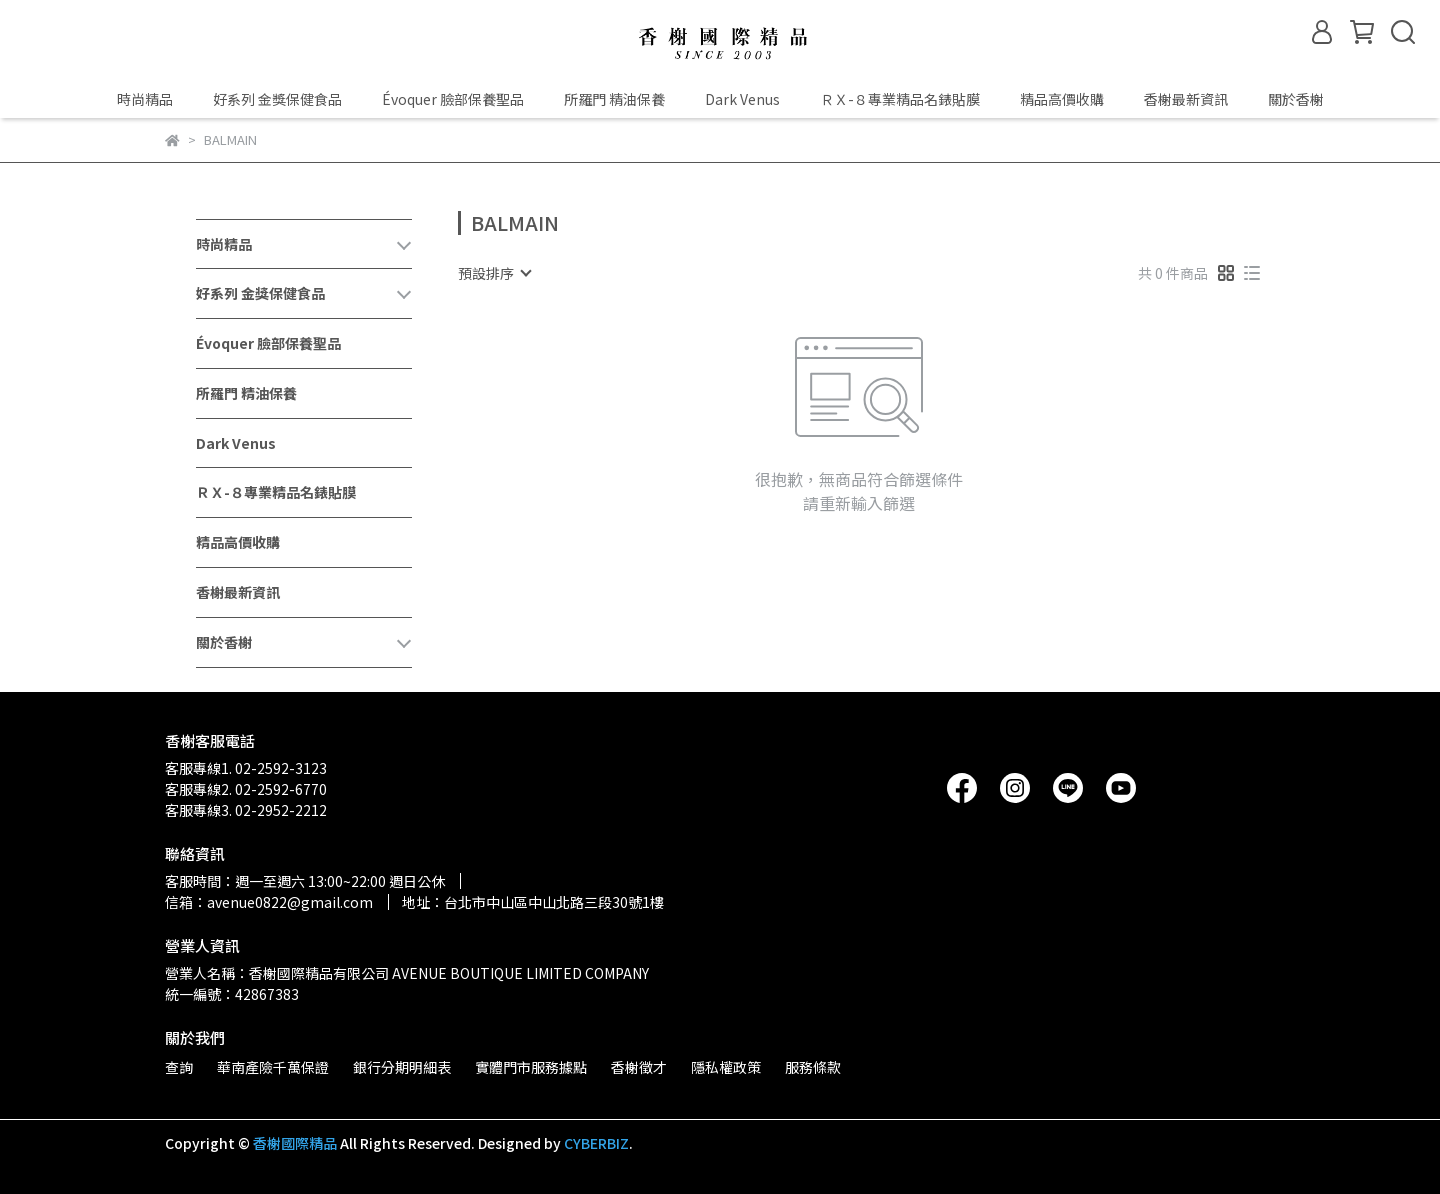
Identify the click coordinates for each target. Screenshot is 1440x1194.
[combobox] (494, 273)
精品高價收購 (1062, 99)
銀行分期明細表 (402, 1067)
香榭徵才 (639, 1067)
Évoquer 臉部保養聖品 (453, 99)
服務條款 (813, 1067)
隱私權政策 (726, 1067)
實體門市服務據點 (531, 1067)
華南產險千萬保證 (273, 1067)
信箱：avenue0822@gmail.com (269, 902)
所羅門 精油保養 (614, 99)
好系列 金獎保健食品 (277, 99)
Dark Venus (742, 99)
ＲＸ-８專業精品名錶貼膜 (900, 99)
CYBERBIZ (596, 1143)
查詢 (179, 1067)
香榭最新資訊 (1186, 99)
